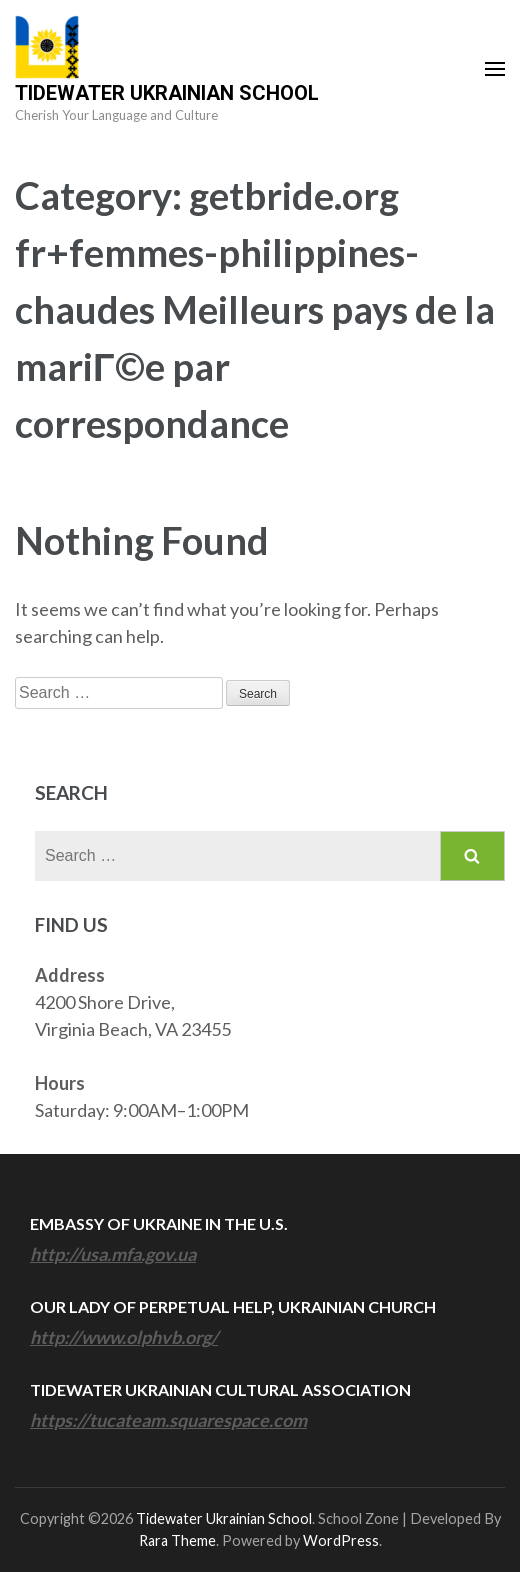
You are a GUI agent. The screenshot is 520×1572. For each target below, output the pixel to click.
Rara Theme (177, 1540)
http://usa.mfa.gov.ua (113, 1254)
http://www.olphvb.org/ (124, 1337)
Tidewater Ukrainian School (167, 93)
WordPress (341, 1540)
